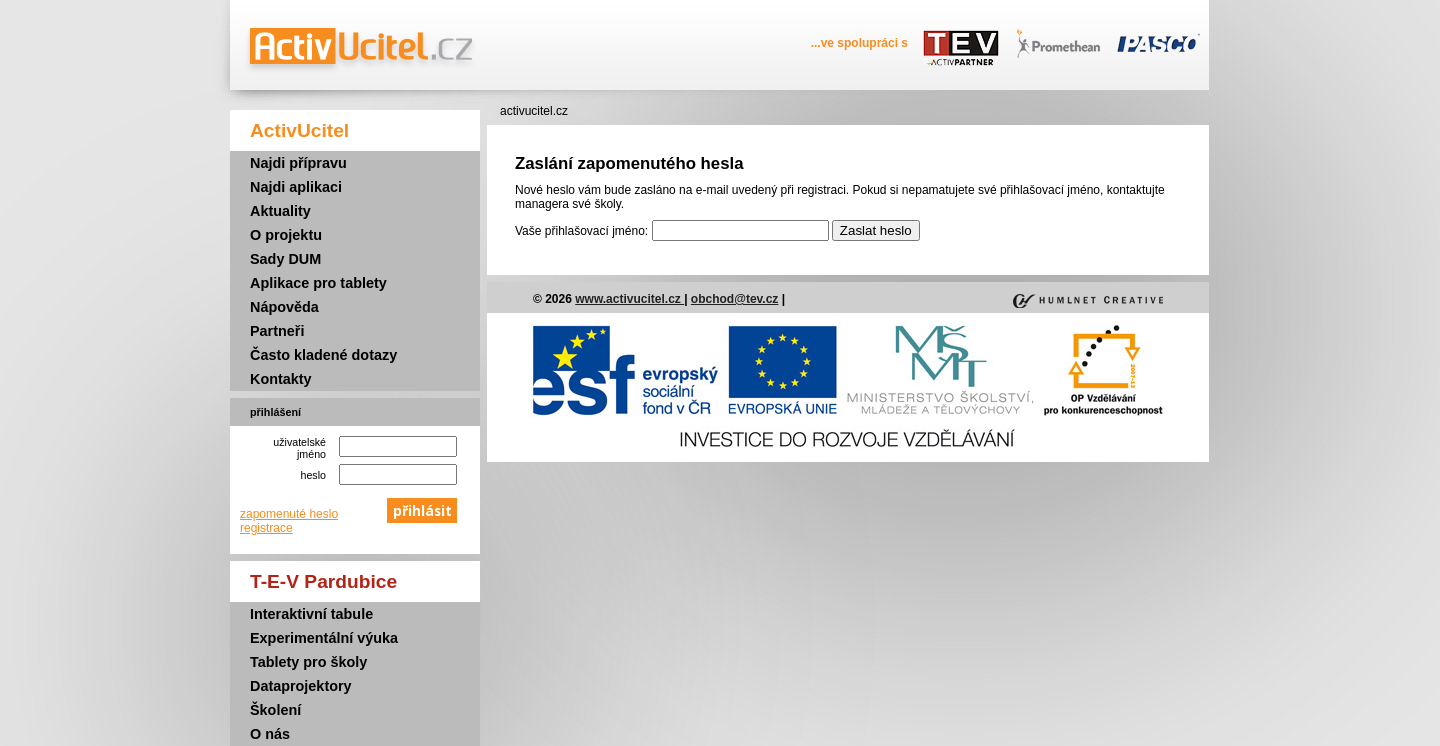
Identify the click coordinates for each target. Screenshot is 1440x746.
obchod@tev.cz (735, 299)
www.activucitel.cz (629, 299)
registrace (266, 528)
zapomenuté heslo (289, 514)
